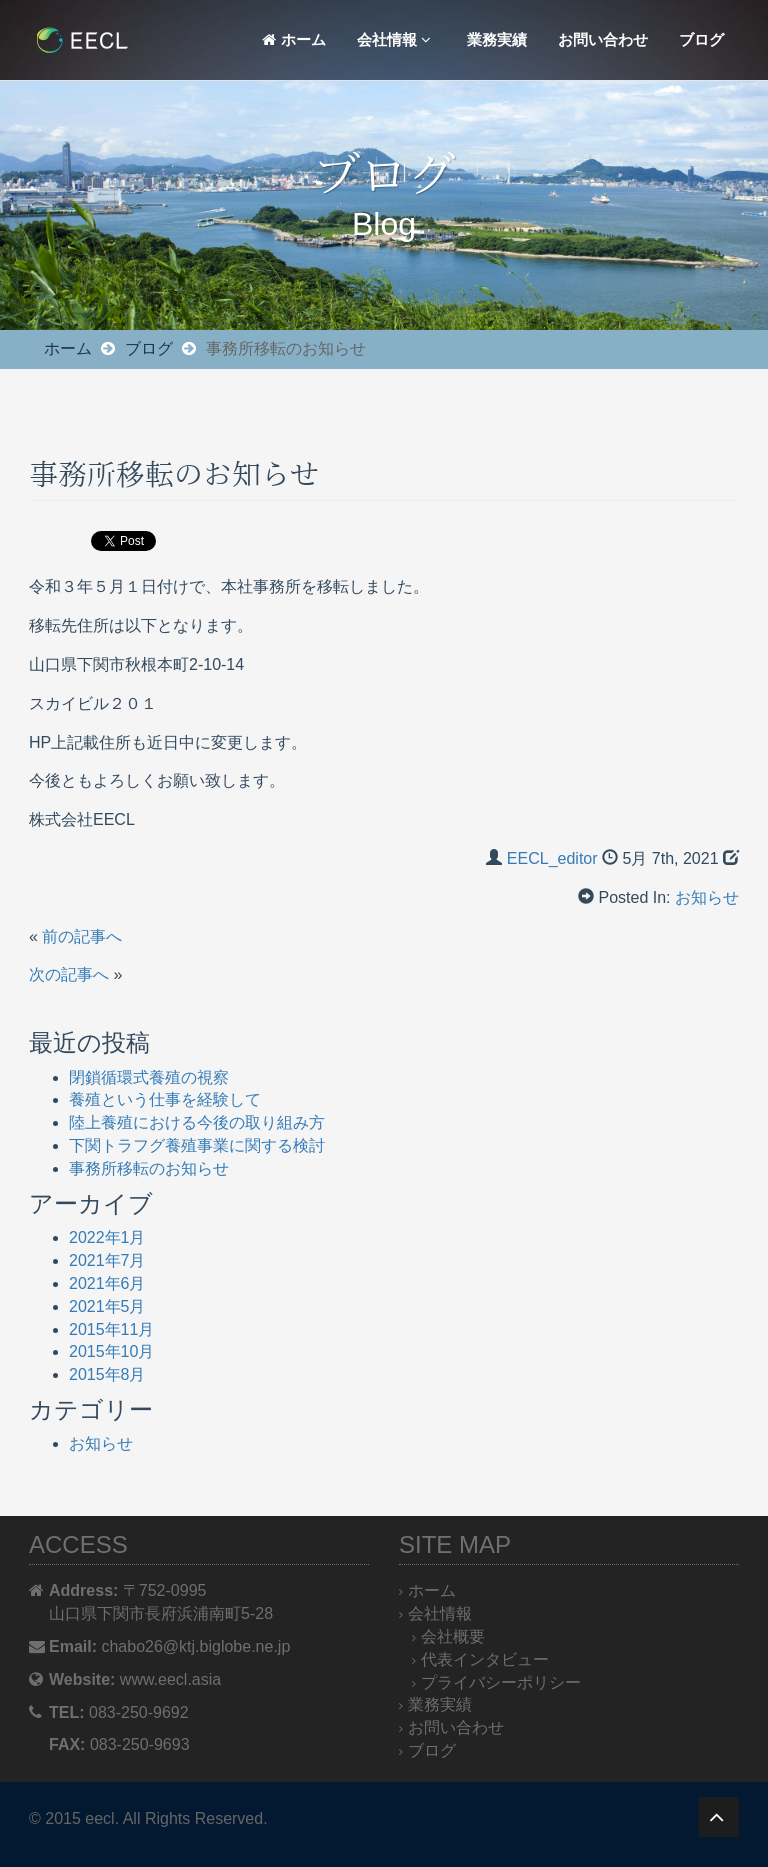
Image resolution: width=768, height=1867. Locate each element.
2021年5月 (107, 1306)
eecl (99, 1818)
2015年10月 (111, 1351)
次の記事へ (69, 974)
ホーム (294, 39)
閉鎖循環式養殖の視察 (149, 1077)
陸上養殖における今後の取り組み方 (197, 1122)
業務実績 (497, 39)
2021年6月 (107, 1283)
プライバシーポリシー (501, 1682)
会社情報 (394, 39)
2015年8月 (107, 1374)
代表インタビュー (485, 1659)
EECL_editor (552, 858)
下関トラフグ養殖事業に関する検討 (197, 1145)
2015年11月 (111, 1329)
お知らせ (707, 897)
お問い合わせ (603, 39)
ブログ (701, 39)
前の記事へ (82, 936)
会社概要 (453, 1636)
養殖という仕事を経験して (165, 1099)
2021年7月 (107, 1260)
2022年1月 (107, 1237)
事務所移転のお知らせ (149, 1168)
